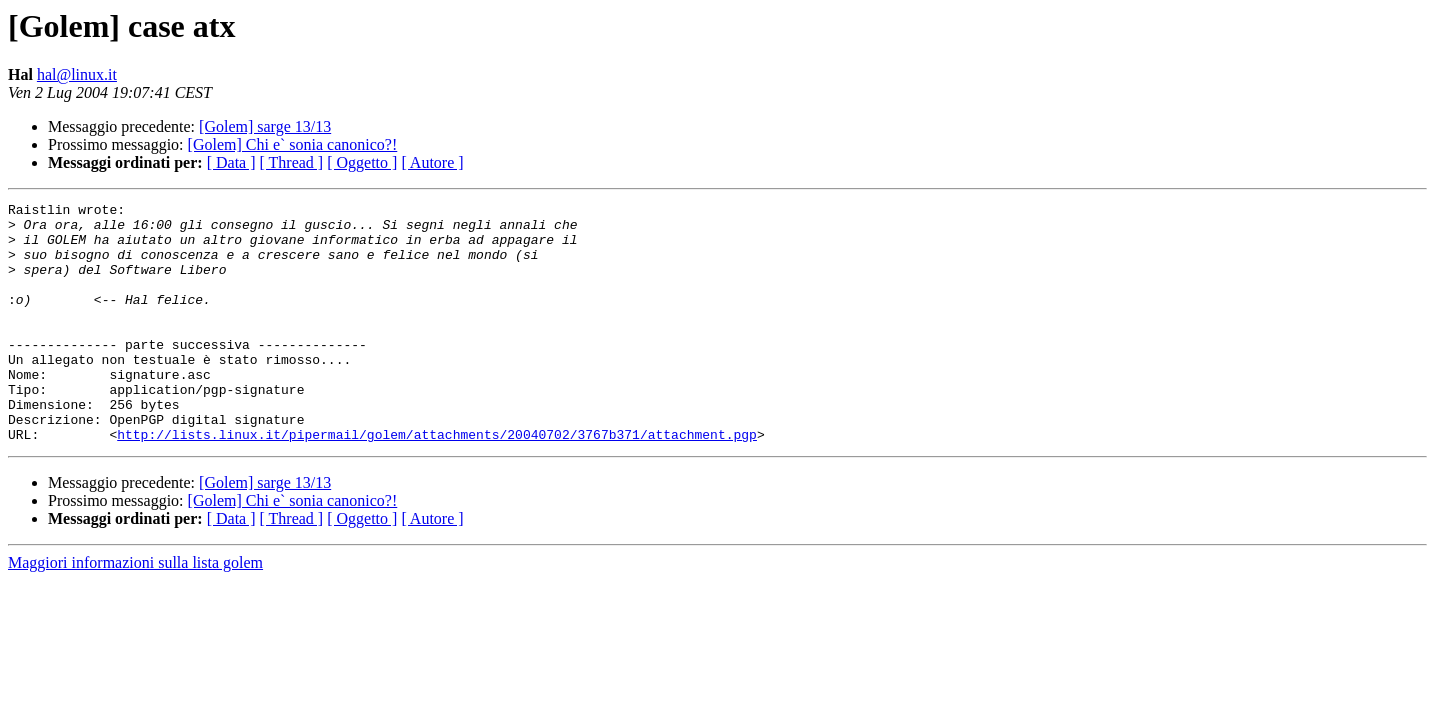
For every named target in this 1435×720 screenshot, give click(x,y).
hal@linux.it (77, 74)
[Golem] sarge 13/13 (265, 126)
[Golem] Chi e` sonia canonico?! (293, 144)
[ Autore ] (432, 162)
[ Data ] (231, 162)
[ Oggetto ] (362, 162)
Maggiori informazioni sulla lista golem (135, 610)
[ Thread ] (292, 162)
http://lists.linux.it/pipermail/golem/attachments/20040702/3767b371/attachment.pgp (437, 482)
